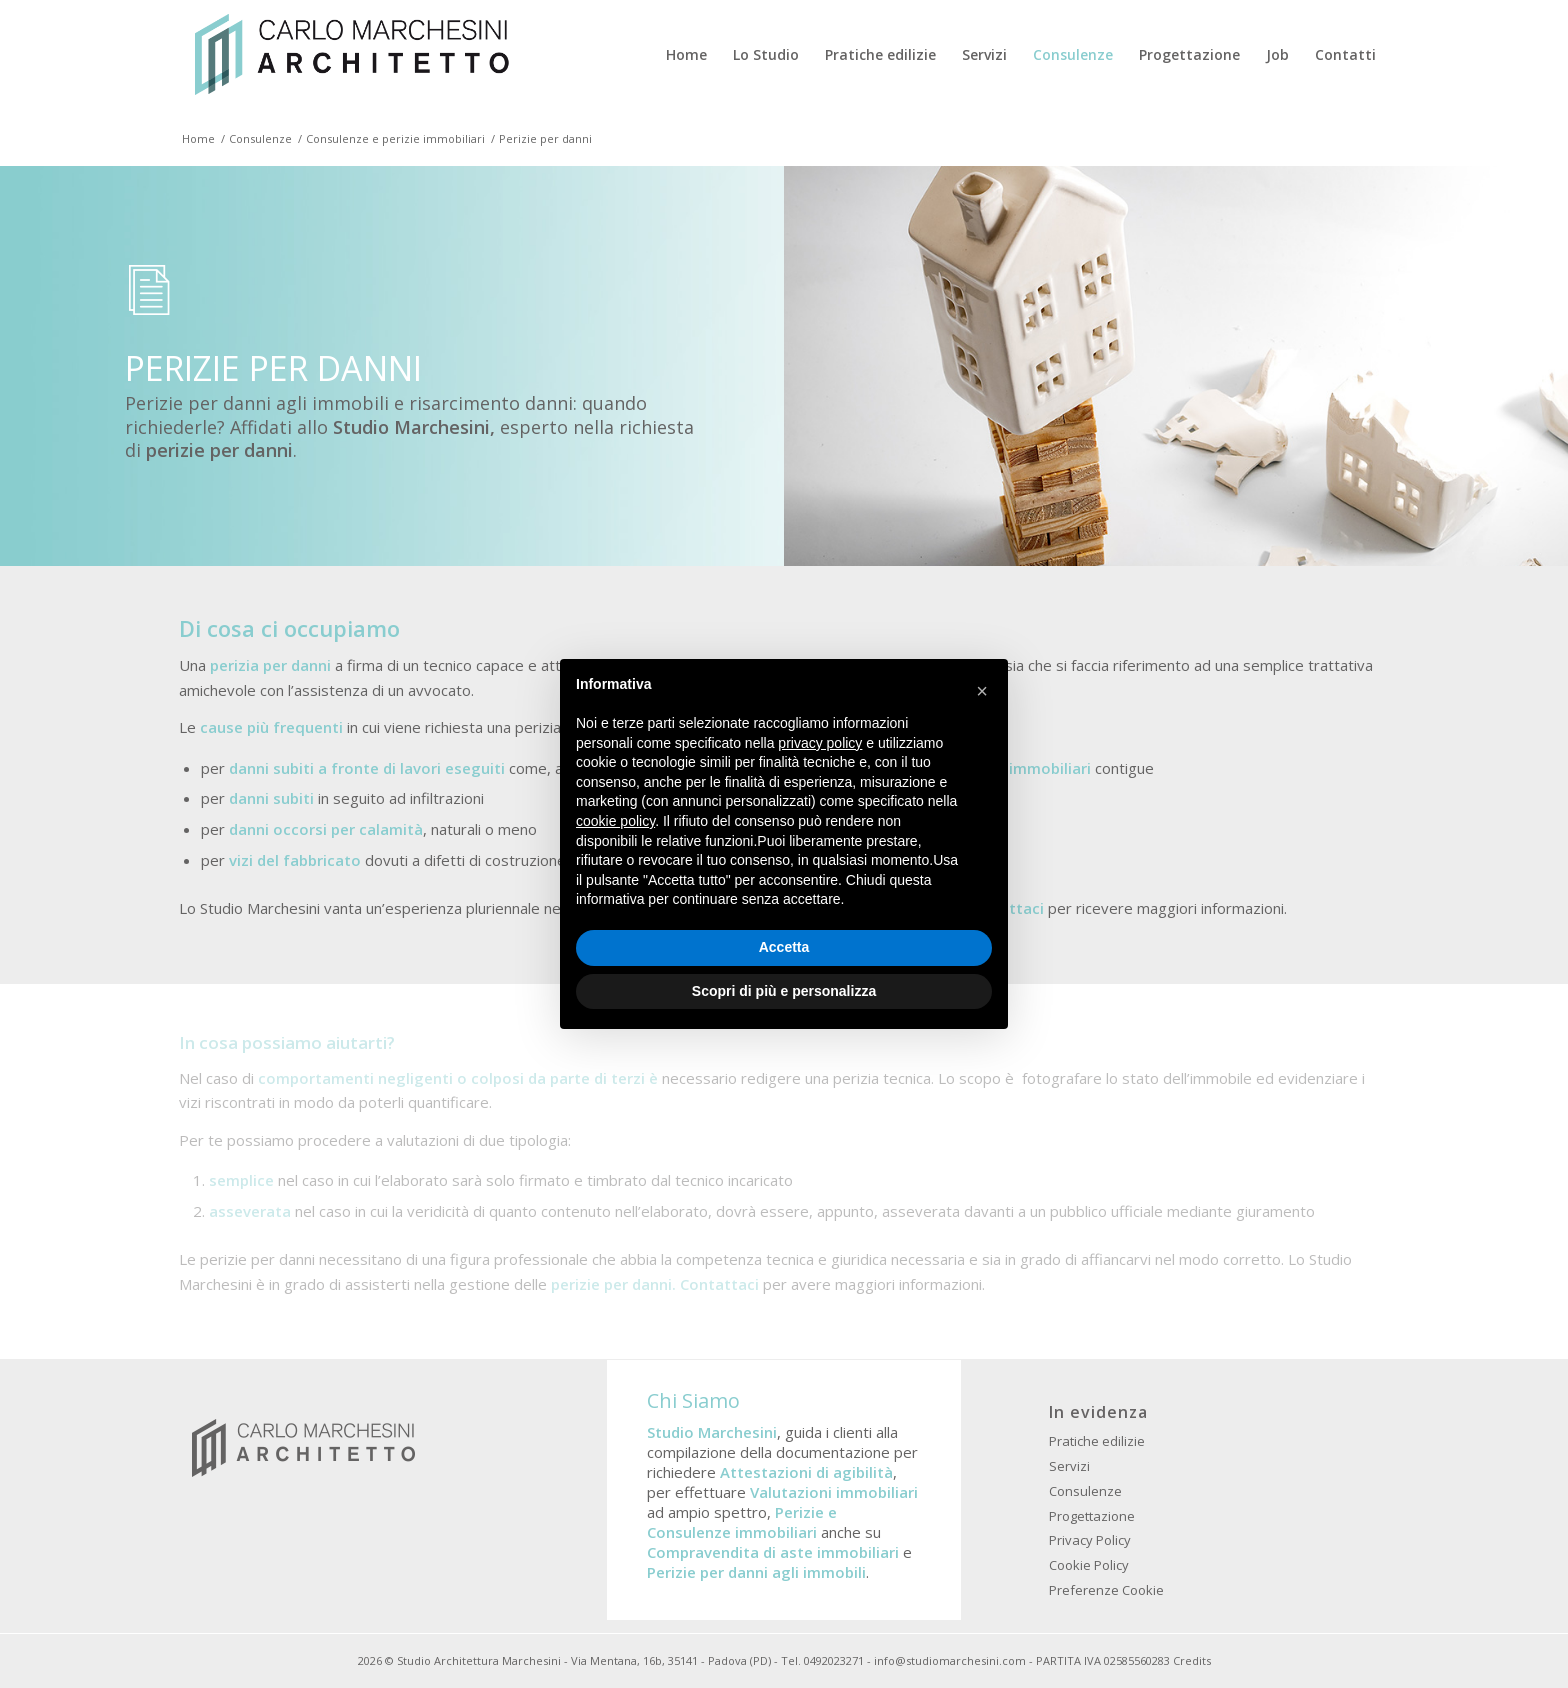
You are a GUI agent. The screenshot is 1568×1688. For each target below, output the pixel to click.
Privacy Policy (1090, 1540)
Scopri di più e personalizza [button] (784, 991)
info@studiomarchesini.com (950, 1660)
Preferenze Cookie (1106, 1590)
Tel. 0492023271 (822, 1660)
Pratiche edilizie (1097, 1441)
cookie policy (615, 821)
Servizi (1069, 1466)
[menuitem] (686, 55)
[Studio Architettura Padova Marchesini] (351, 55)
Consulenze (1085, 1491)
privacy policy (820, 743)
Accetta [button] (784, 947)
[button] (982, 691)
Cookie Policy (1089, 1565)
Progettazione (1092, 1516)
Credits (1192, 1660)
